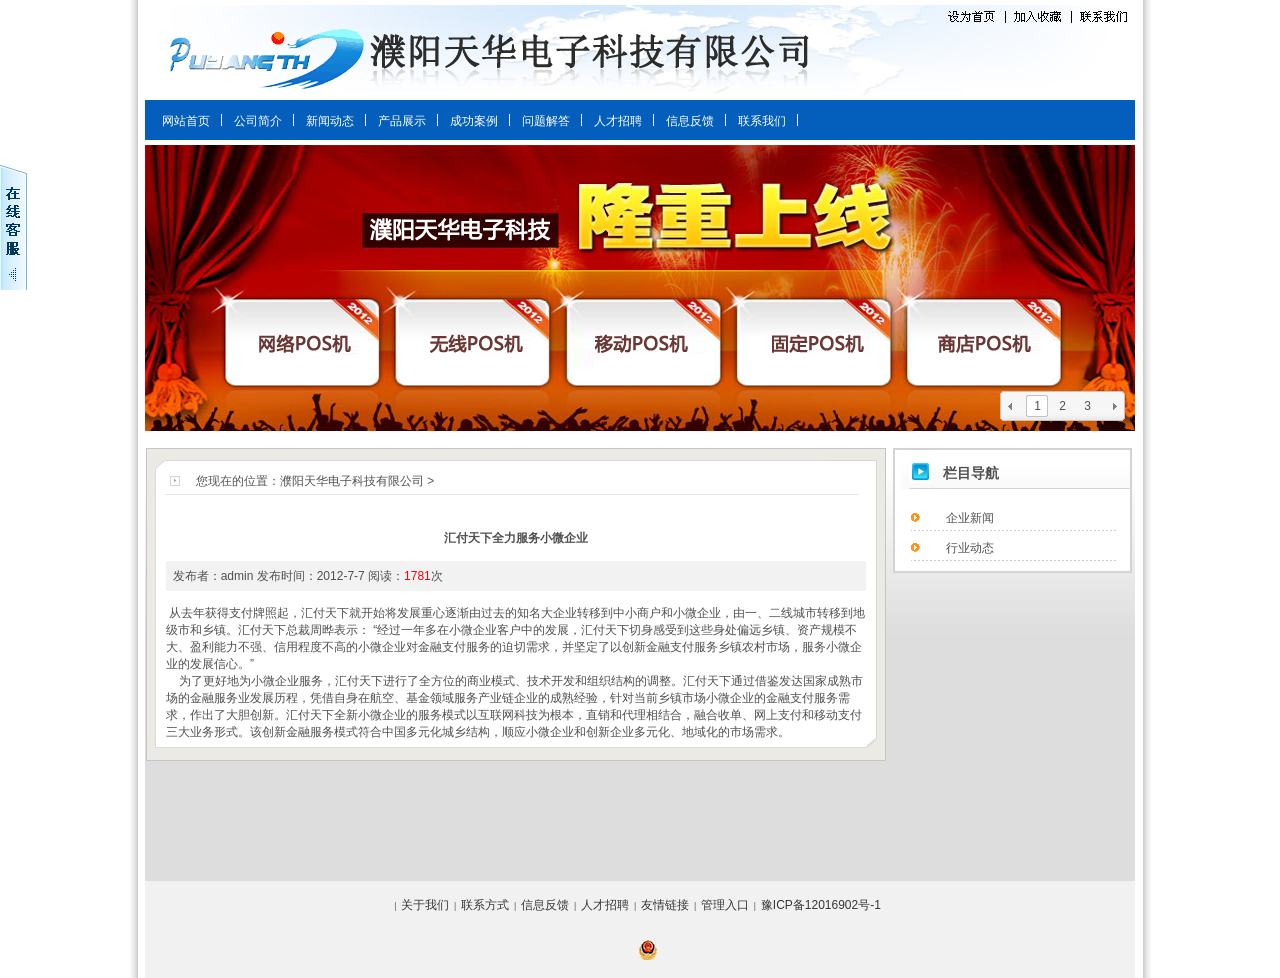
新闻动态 (330, 121)
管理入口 (725, 905)
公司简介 (258, 121)
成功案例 (474, 121)
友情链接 (665, 905)
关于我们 (425, 905)
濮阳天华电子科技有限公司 (352, 481)
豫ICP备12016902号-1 (821, 905)
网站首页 (186, 121)
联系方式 (485, 905)
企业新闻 (970, 518)
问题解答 (546, 121)
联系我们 (762, 121)
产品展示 (402, 121)
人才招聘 (618, 121)
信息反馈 (690, 121)
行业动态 (970, 548)
